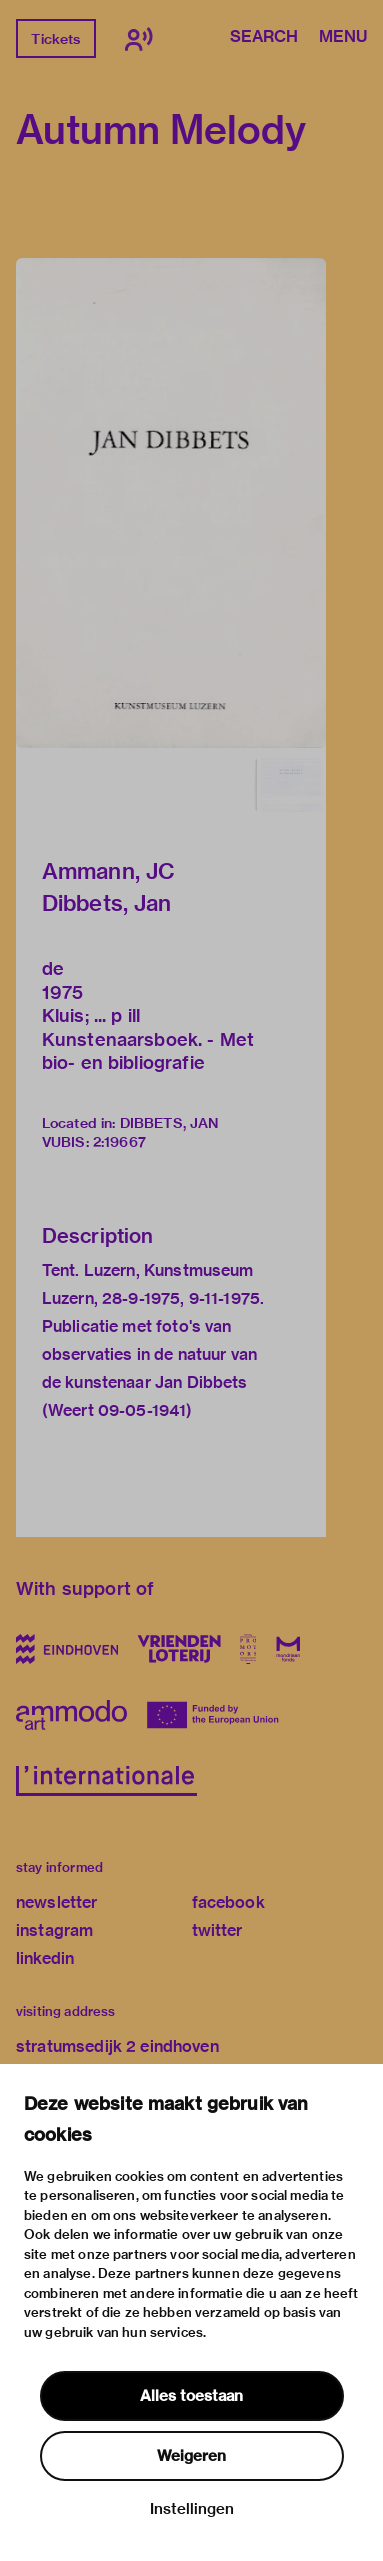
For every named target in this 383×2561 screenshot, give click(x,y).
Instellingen (192, 2509)
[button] (171, 503)
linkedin (45, 1958)
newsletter (57, 1902)
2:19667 (119, 1142)
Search (264, 38)
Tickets (55, 39)
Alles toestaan (191, 2396)
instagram (54, 1930)
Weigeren (191, 2456)
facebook (228, 1902)
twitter (217, 1930)
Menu (343, 38)
